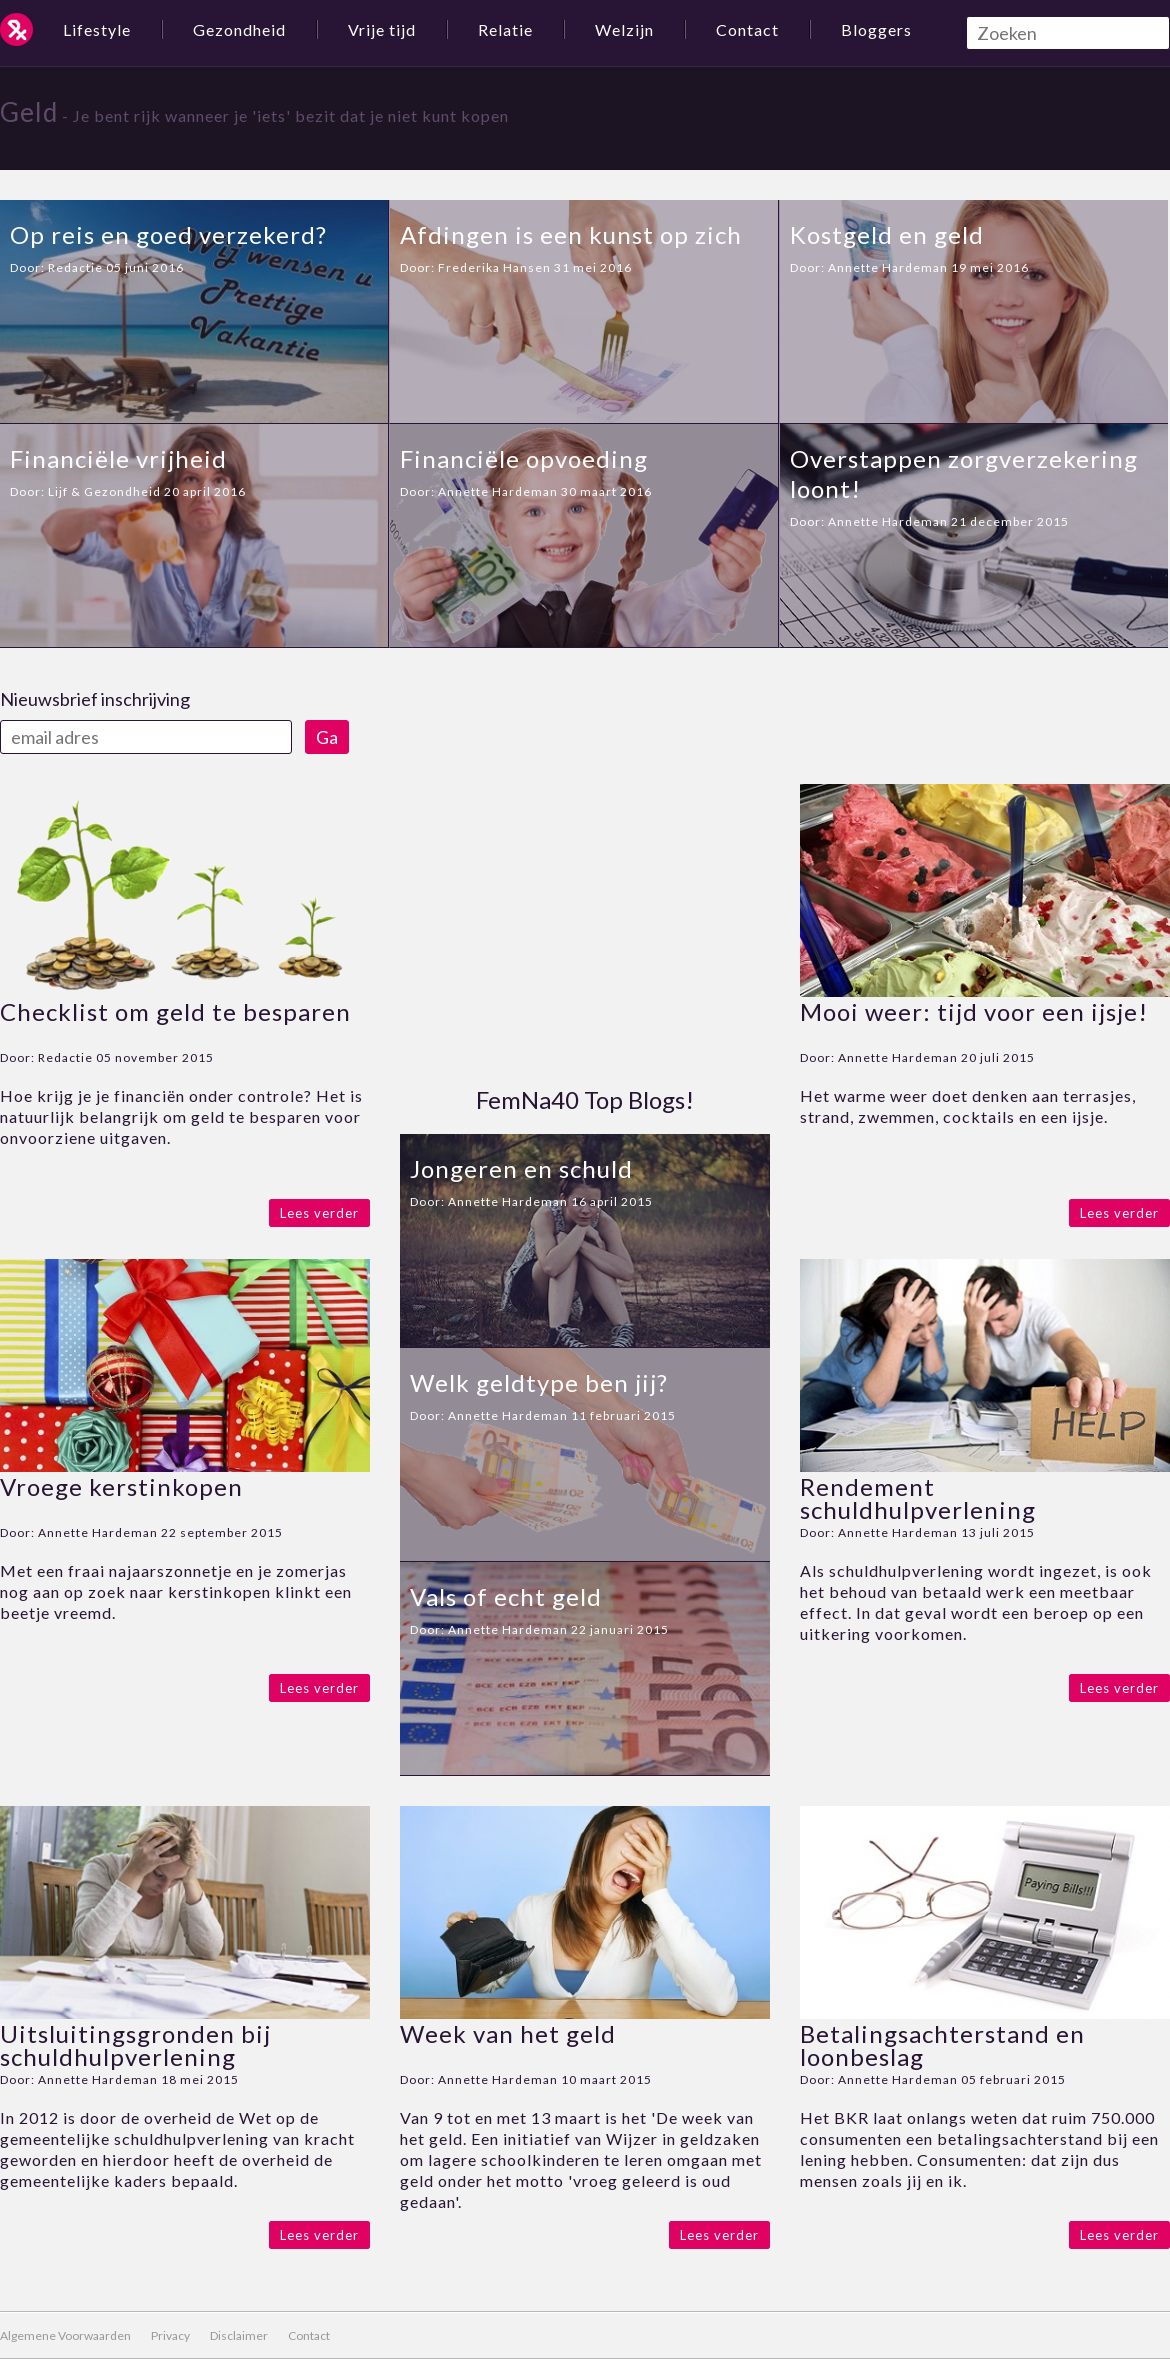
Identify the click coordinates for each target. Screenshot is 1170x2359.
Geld (29, 112)
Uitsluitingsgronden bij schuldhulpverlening (135, 2045)
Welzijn (624, 29)
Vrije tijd (382, 29)
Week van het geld (508, 2033)
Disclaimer (239, 2335)
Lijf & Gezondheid (104, 491)
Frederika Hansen (494, 267)
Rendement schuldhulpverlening (918, 1498)
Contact (747, 29)
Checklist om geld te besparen (175, 1011)
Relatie (505, 29)
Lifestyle (97, 29)
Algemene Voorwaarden (65, 2335)
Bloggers (876, 29)
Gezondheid (239, 29)
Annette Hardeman (888, 267)
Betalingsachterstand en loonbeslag (942, 2045)
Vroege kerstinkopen (121, 1486)
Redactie (75, 267)
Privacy (170, 2335)
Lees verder (319, 1213)
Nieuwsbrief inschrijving (95, 699)
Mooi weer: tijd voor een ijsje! (974, 1011)
